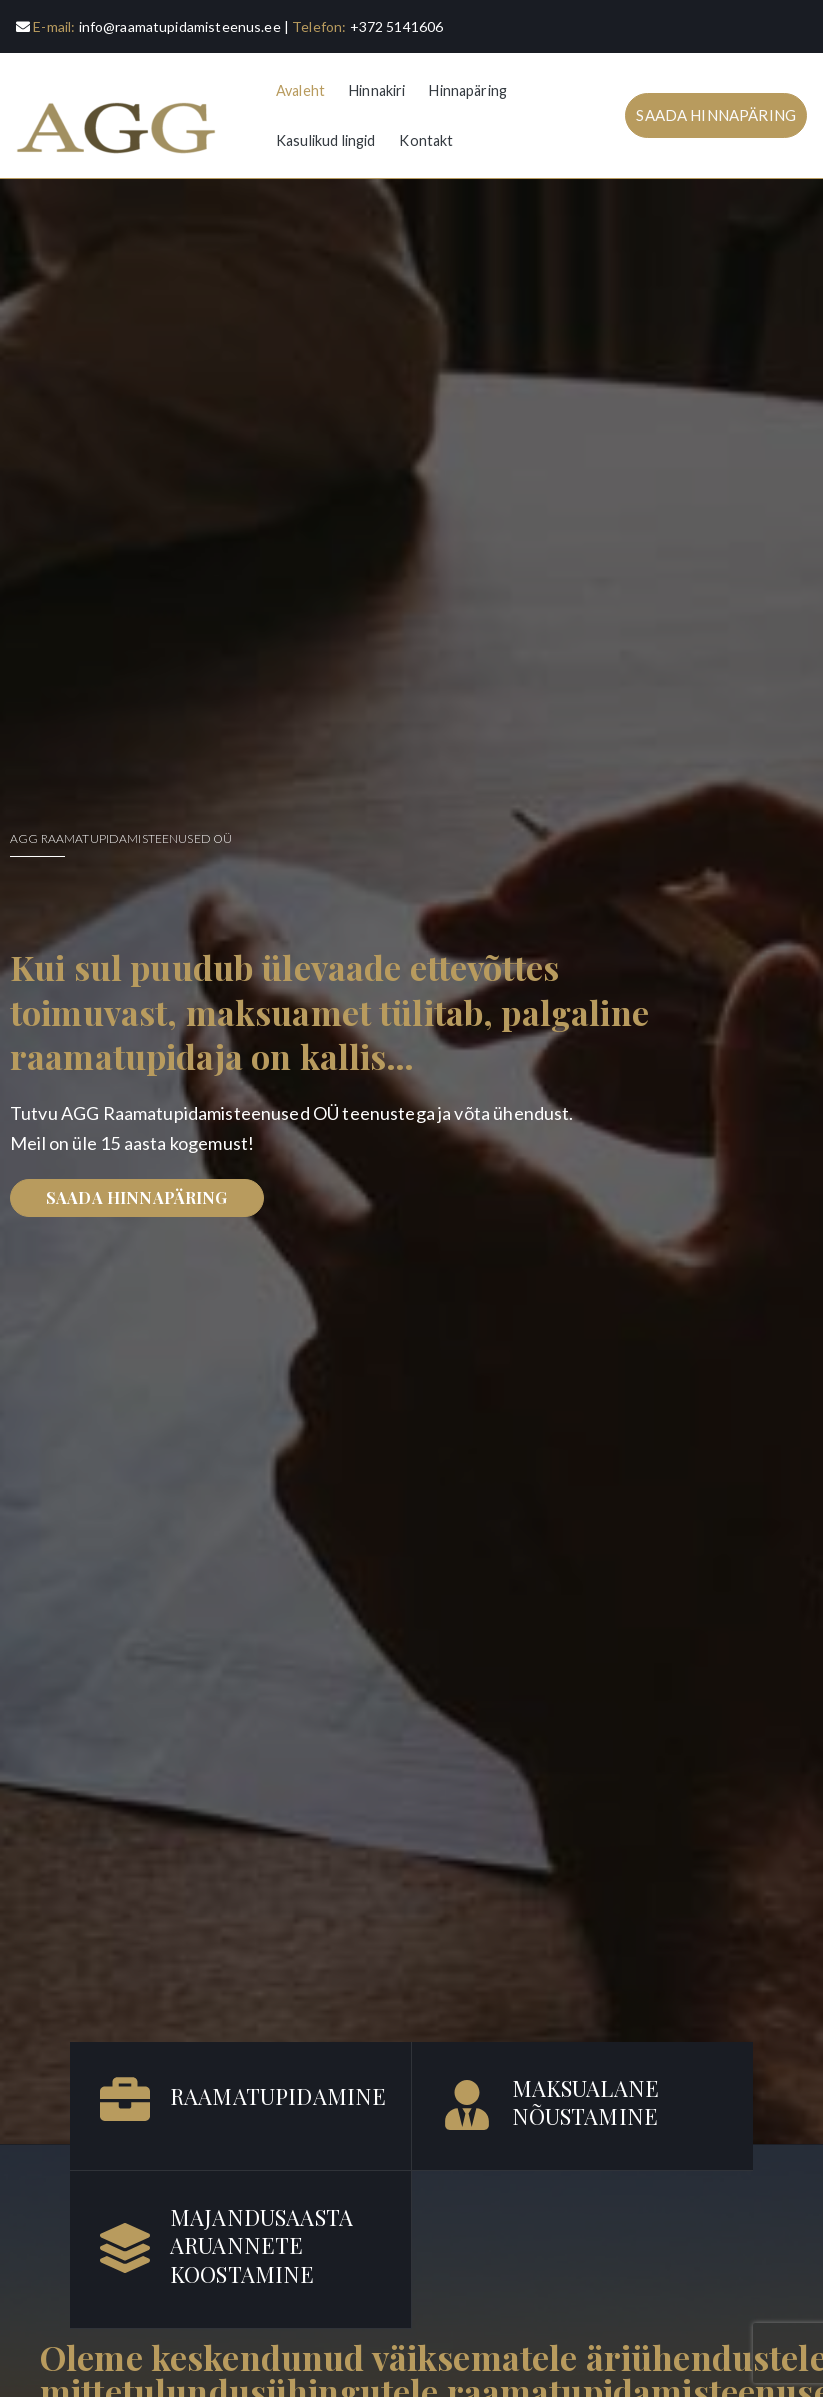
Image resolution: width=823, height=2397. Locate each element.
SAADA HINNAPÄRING (716, 115)
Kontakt (426, 140)
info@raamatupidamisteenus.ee (180, 26)
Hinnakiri (377, 90)
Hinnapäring (468, 90)
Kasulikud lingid (325, 140)
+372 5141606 (397, 26)
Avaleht (300, 90)
